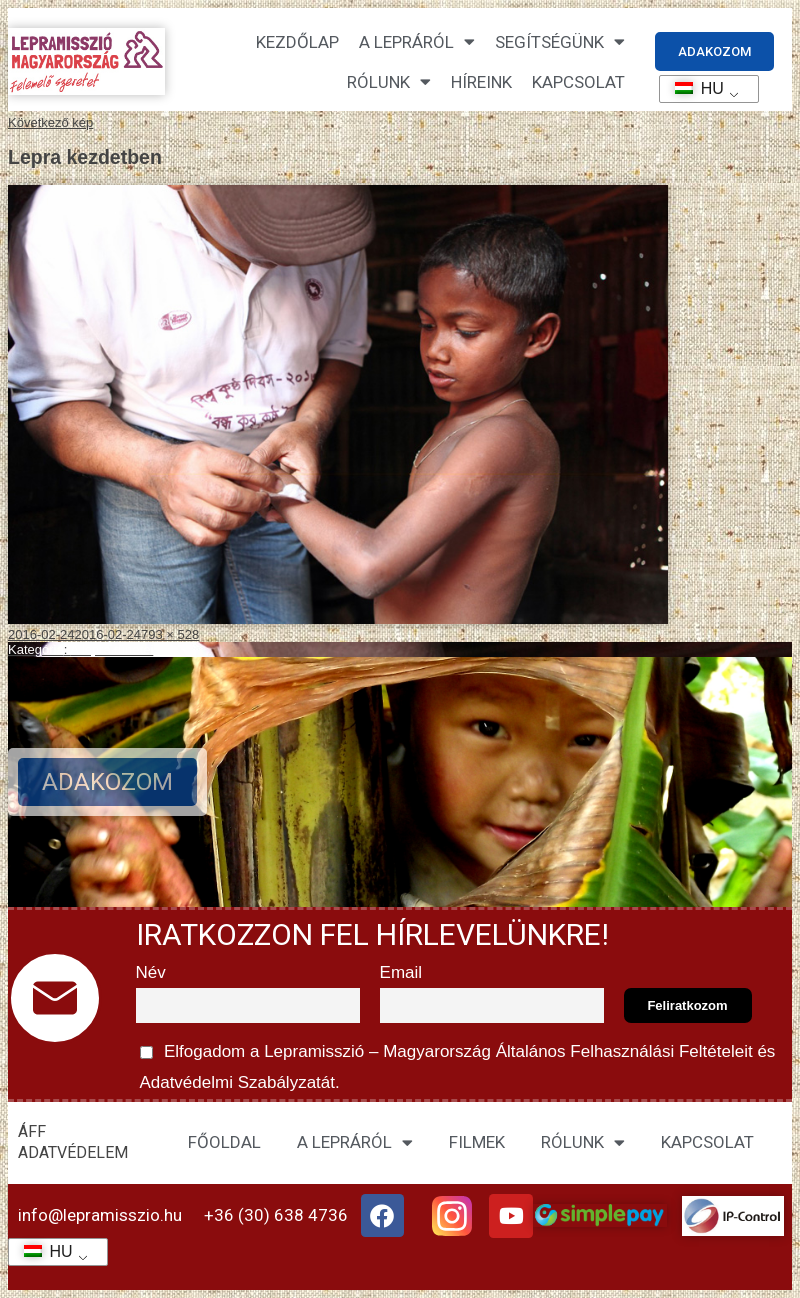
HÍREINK (481, 82)
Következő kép (50, 122)
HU (692, 88)
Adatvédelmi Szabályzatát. (238, 1082)
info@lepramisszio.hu (100, 1215)
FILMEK (477, 1142)
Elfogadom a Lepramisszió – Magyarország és (456, 1064)
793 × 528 (170, 634)
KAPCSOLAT (578, 82)
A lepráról (417, 41)
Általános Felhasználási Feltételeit (624, 1051)
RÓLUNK (583, 1142)
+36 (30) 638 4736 (276, 1215)
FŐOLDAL (224, 1142)
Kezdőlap (297, 42)
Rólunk (389, 81)
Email (401, 972)
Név (151, 972)
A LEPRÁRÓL (355, 1142)
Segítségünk (560, 41)
